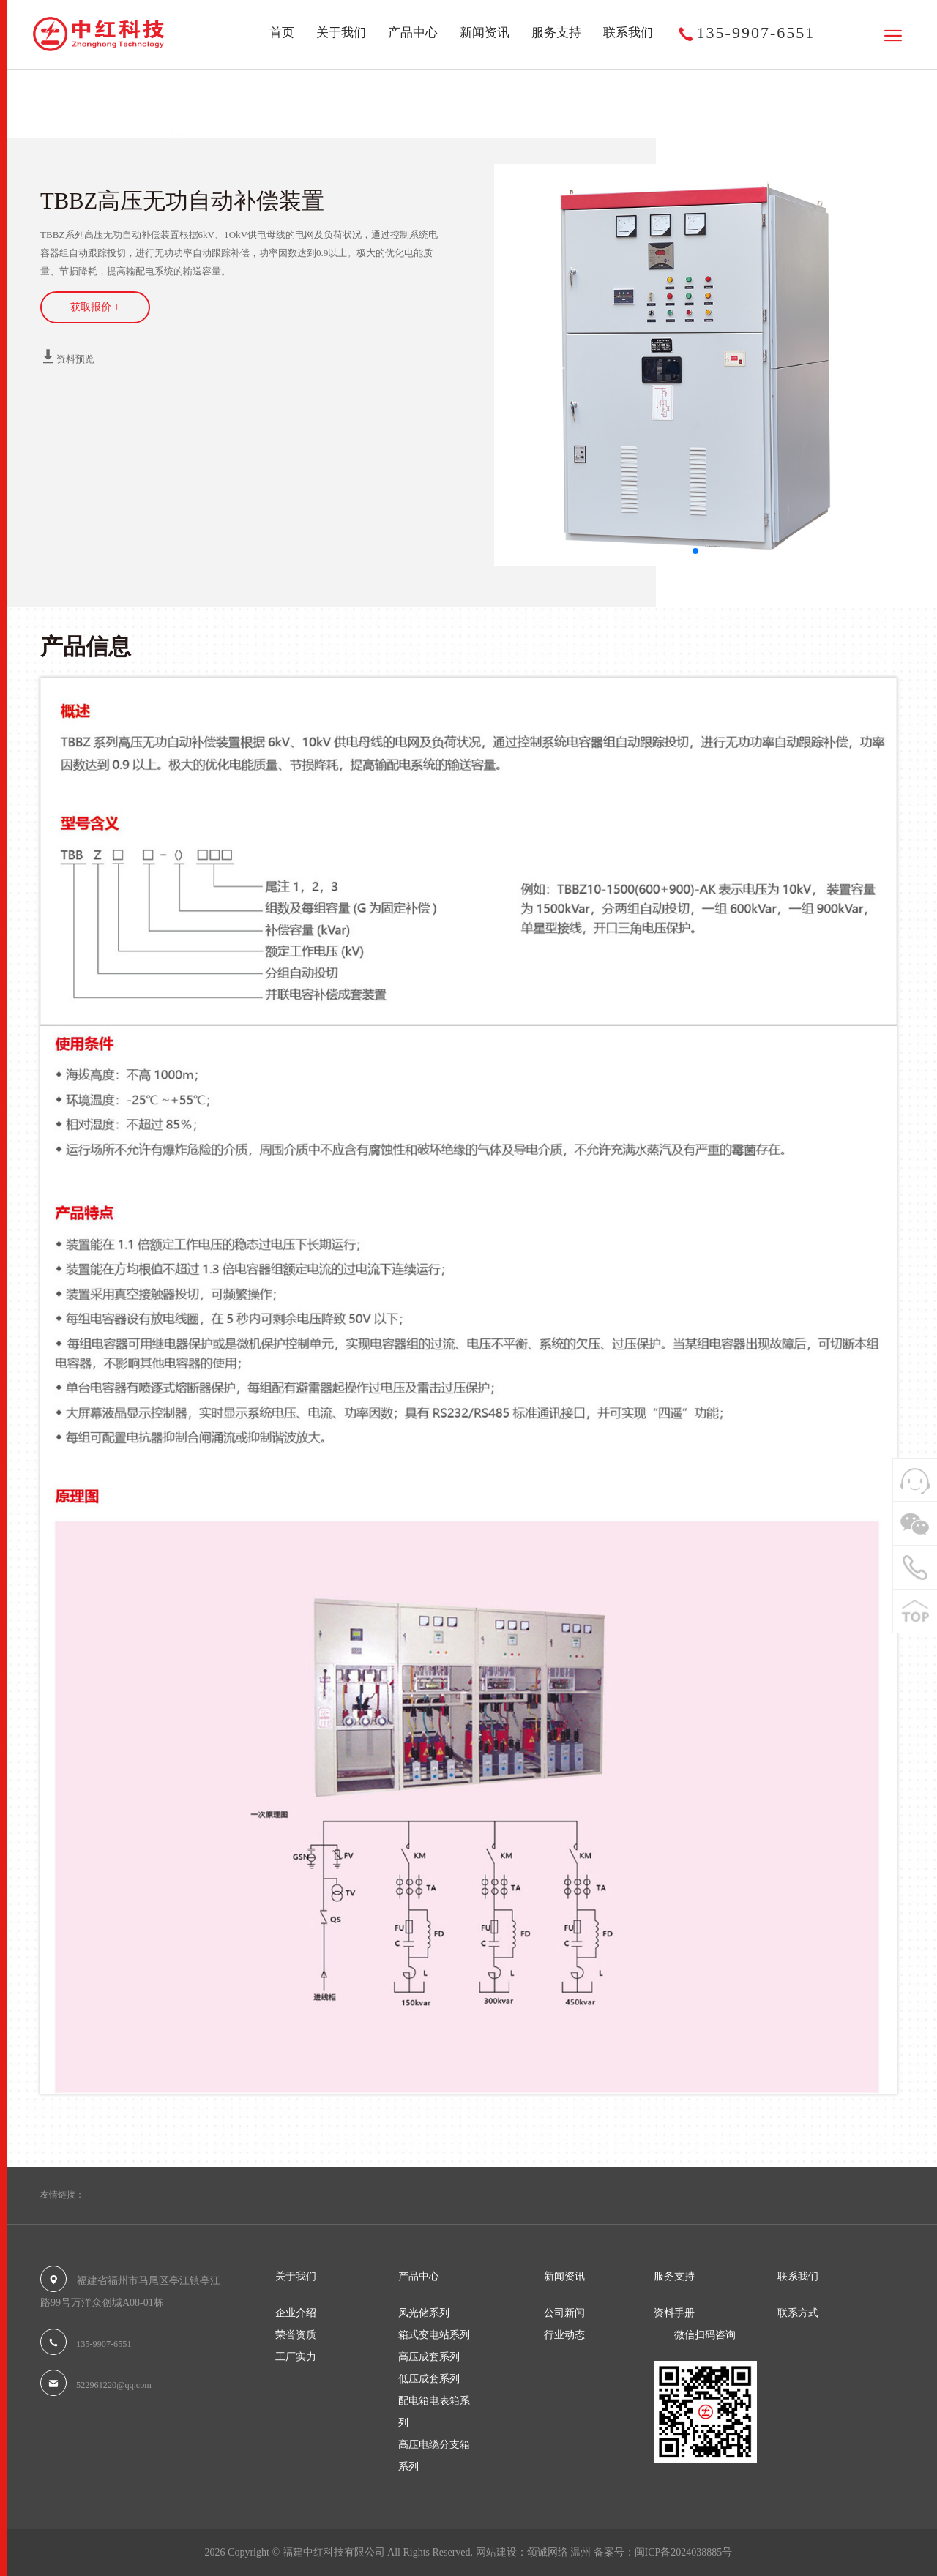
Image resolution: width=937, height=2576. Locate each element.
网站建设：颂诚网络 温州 (533, 2552)
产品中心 (413, 33)
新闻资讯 (484, 33)
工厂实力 (295, 2356)
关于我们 (341, 33)
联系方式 (797, 2312)
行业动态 (564, 2334)
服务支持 (556, 33)
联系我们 (628, 33)
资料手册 (674, 2312)
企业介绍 (295, 2312)
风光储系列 (423, 2312)
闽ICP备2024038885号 (684, 2552)
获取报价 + (94, 307)
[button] (695, 551)
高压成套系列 (175, 116)
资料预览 (67, 356)
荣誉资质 (295, 2334)
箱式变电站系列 (434, 2334)
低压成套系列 (429, 2378)
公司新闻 (564, 2312)
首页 (281, 33)
